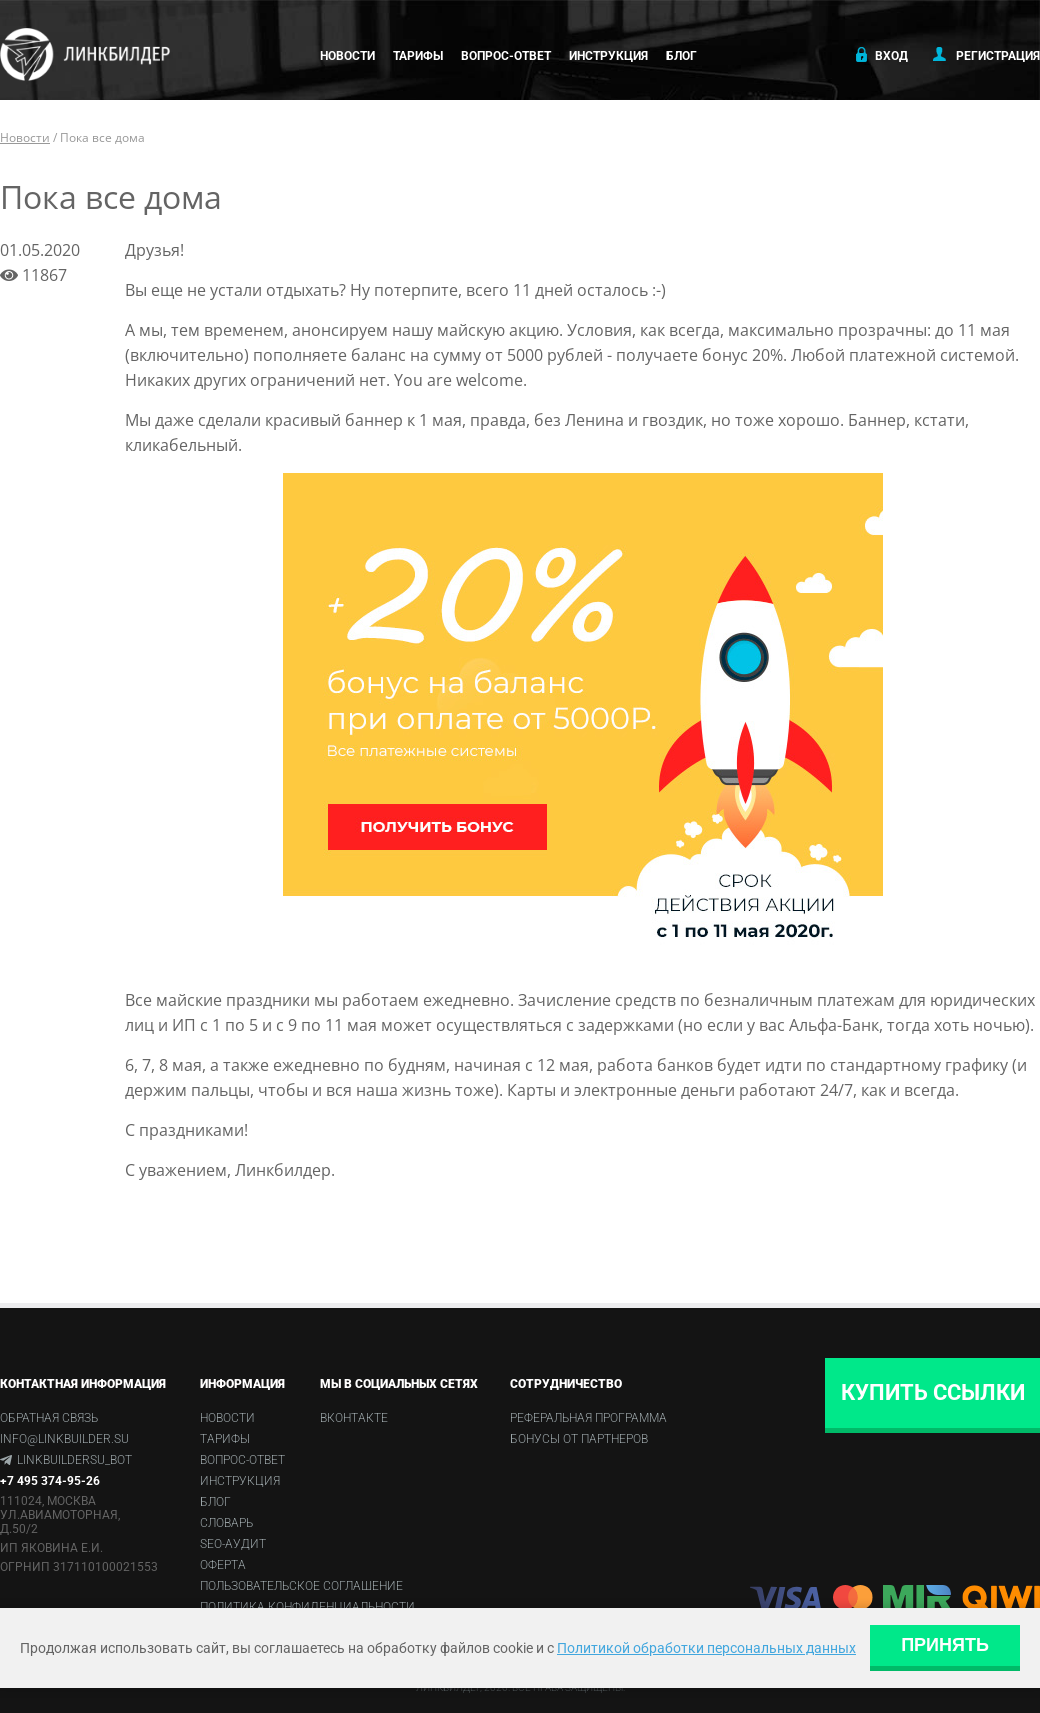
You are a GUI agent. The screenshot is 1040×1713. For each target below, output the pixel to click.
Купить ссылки (933, 1392)
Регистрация (986, 55)
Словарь (226, 1523)
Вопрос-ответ (506, 56)
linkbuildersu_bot (74, 1460)
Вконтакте (354, 1418)
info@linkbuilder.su (64, 1439)
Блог (681, 56)
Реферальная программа (588, 1418)
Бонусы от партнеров (579, 1439)
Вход (880, 55)
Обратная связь (49, 1418)
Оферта (223, 1565)
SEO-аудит (233, 1544)
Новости (347, 56)
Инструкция (608, 56)
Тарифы (418, 56)
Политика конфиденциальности (307, 1607)
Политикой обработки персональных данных (706, 1648)
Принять (945, 1645)
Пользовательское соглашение (301, 1586)
